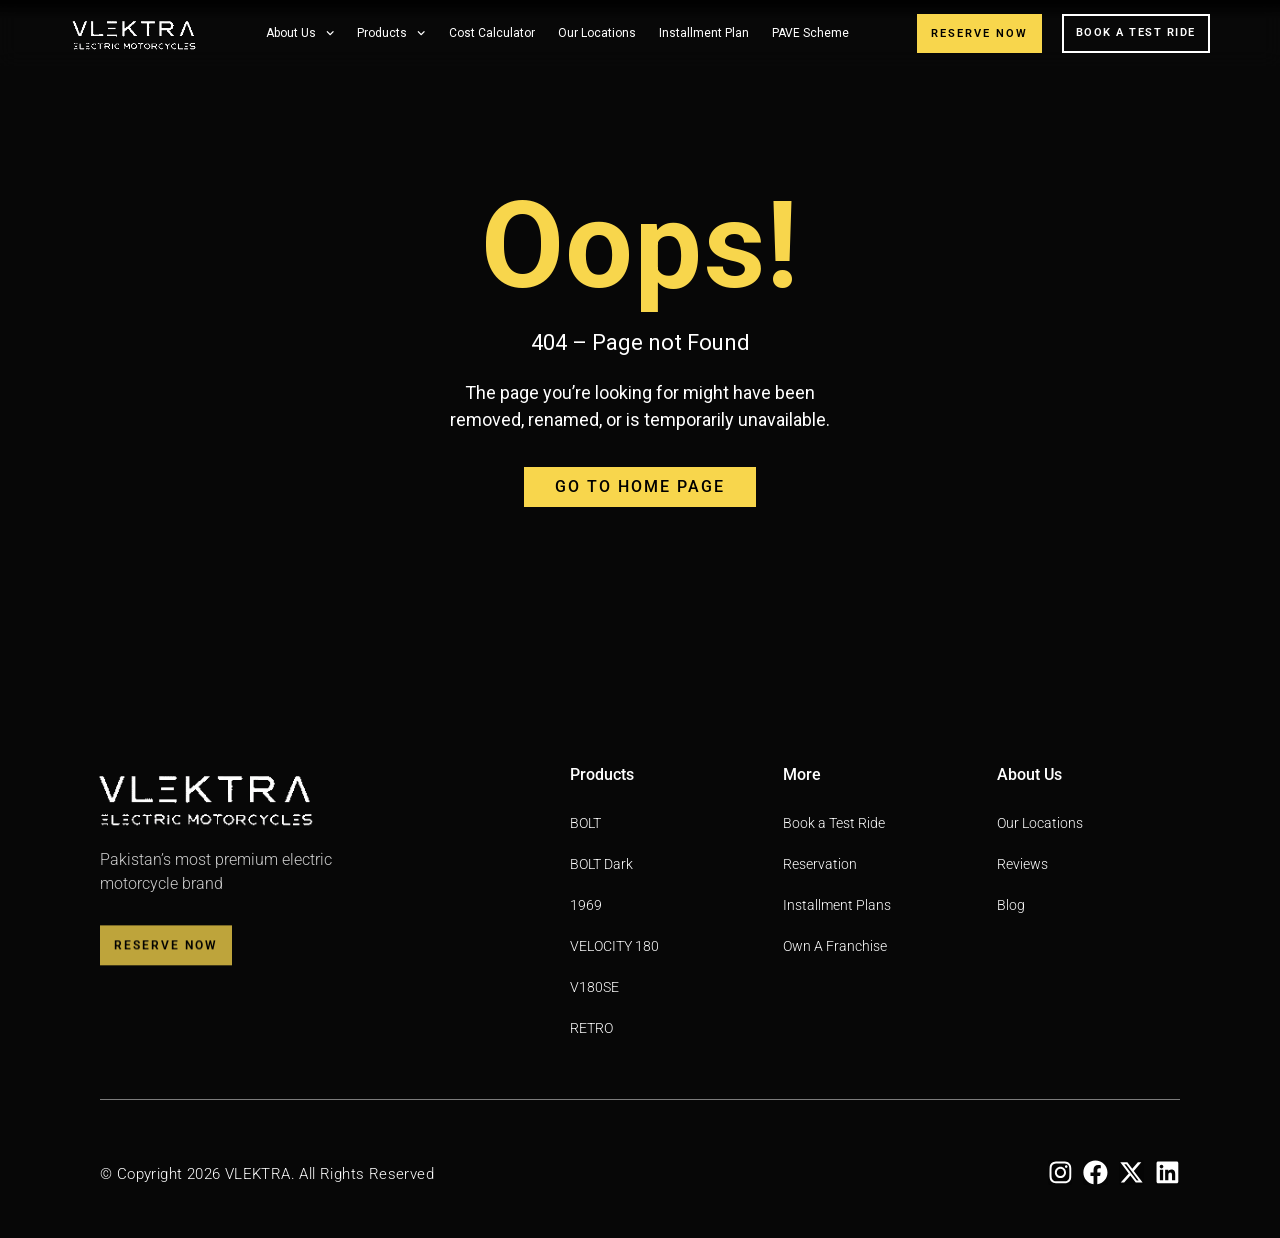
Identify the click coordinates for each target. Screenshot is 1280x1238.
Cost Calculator (492, 33)
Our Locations (597, 33)
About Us (300, 33)
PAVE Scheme (810, 33)
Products (391, 33)
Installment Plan (704, 33)
